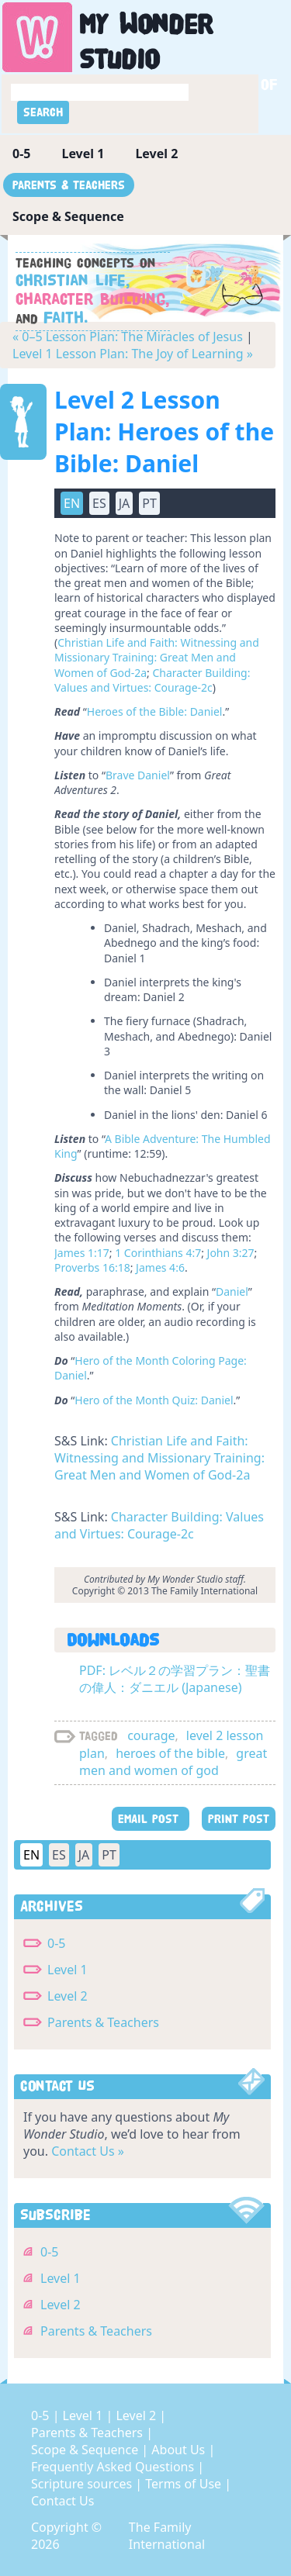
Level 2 (156, 153)
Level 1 (82, 153)
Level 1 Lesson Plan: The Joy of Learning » (132, 353)
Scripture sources (83, 2483)
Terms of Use (184, 2483)
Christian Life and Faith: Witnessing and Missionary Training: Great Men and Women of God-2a (156, 657)
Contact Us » (87, 2151)
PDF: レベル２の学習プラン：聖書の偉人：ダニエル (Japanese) (174, 1679)
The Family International (167, 2536)
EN (72, 503)
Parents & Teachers (68, 185)
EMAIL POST (150, 1819)
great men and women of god (173, 1762)
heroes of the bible (170, 1753)
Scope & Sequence (68, 216)
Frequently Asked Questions (114, 2466)
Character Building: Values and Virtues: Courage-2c (152, 680)
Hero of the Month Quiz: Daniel (153, 1400)
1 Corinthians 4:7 (158, 1252)
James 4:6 (160, 1267)
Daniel (232, 1291)
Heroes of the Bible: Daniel (155, 711)
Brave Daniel (138, 775)
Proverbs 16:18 (92, 1267)
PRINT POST (238, 1819)
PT (149, 503)
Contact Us (62, 2500)
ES (99, 503)
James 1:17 (81, 1252)
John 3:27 (231, 1252)
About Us (179, 2449)
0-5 (21, 153)
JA (124, 503)
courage (151, 1735)
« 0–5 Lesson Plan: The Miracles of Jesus (127, 336)
